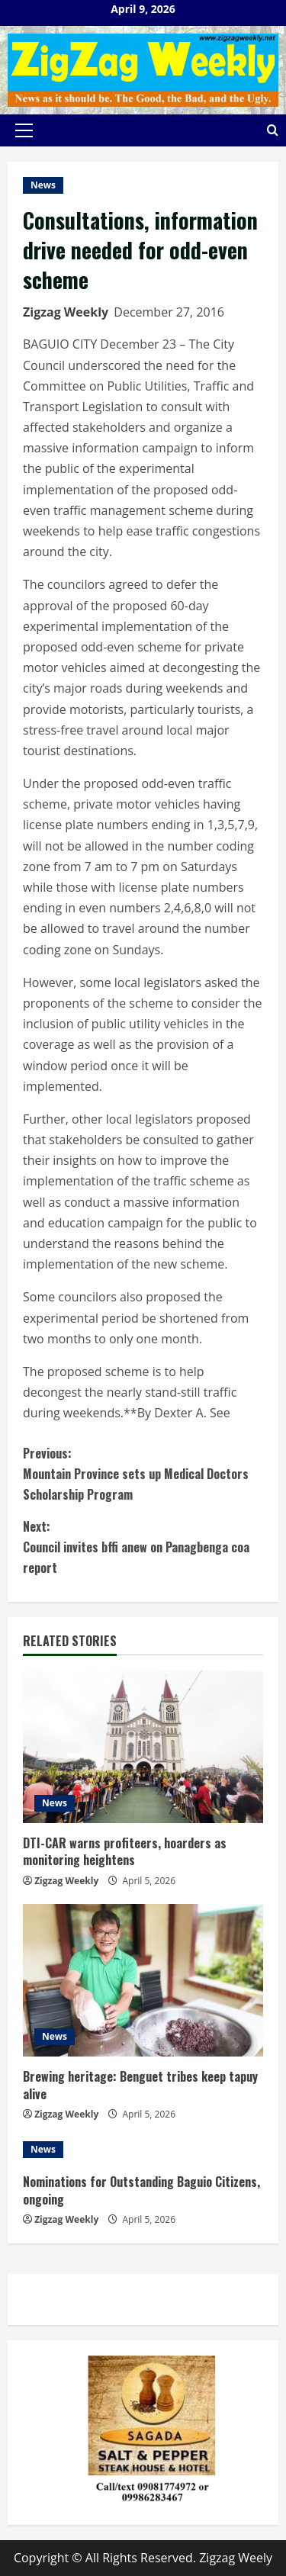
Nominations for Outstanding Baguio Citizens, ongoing (141, 2190)
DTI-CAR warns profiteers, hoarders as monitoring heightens (125, 1851)
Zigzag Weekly (65, 312)
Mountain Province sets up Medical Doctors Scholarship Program (143, 1473)
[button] (24, 130)
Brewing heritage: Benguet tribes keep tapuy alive (140, 2084)
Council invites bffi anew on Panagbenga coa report (143, 1546)
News (43, 184)
